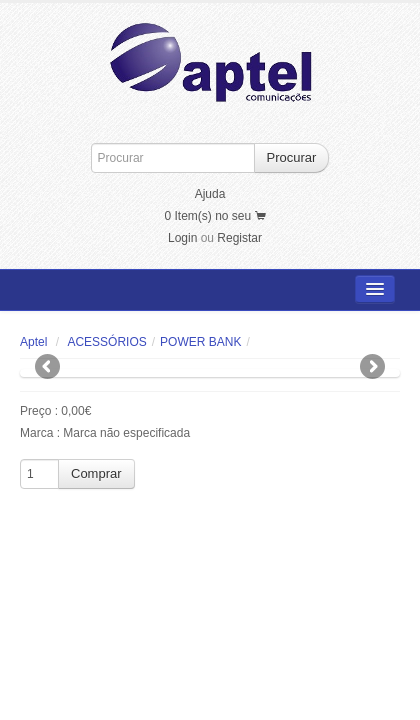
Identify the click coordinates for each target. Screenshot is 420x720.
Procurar (292, 157)
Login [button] (182, 238)
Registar (239, 238)
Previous (49, 368)
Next (371, 368)
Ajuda (210, 194)
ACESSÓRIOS (106, 342)
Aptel (33, 342)
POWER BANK (200, 342)
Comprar (96, 473)
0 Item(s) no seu (214, 216)
